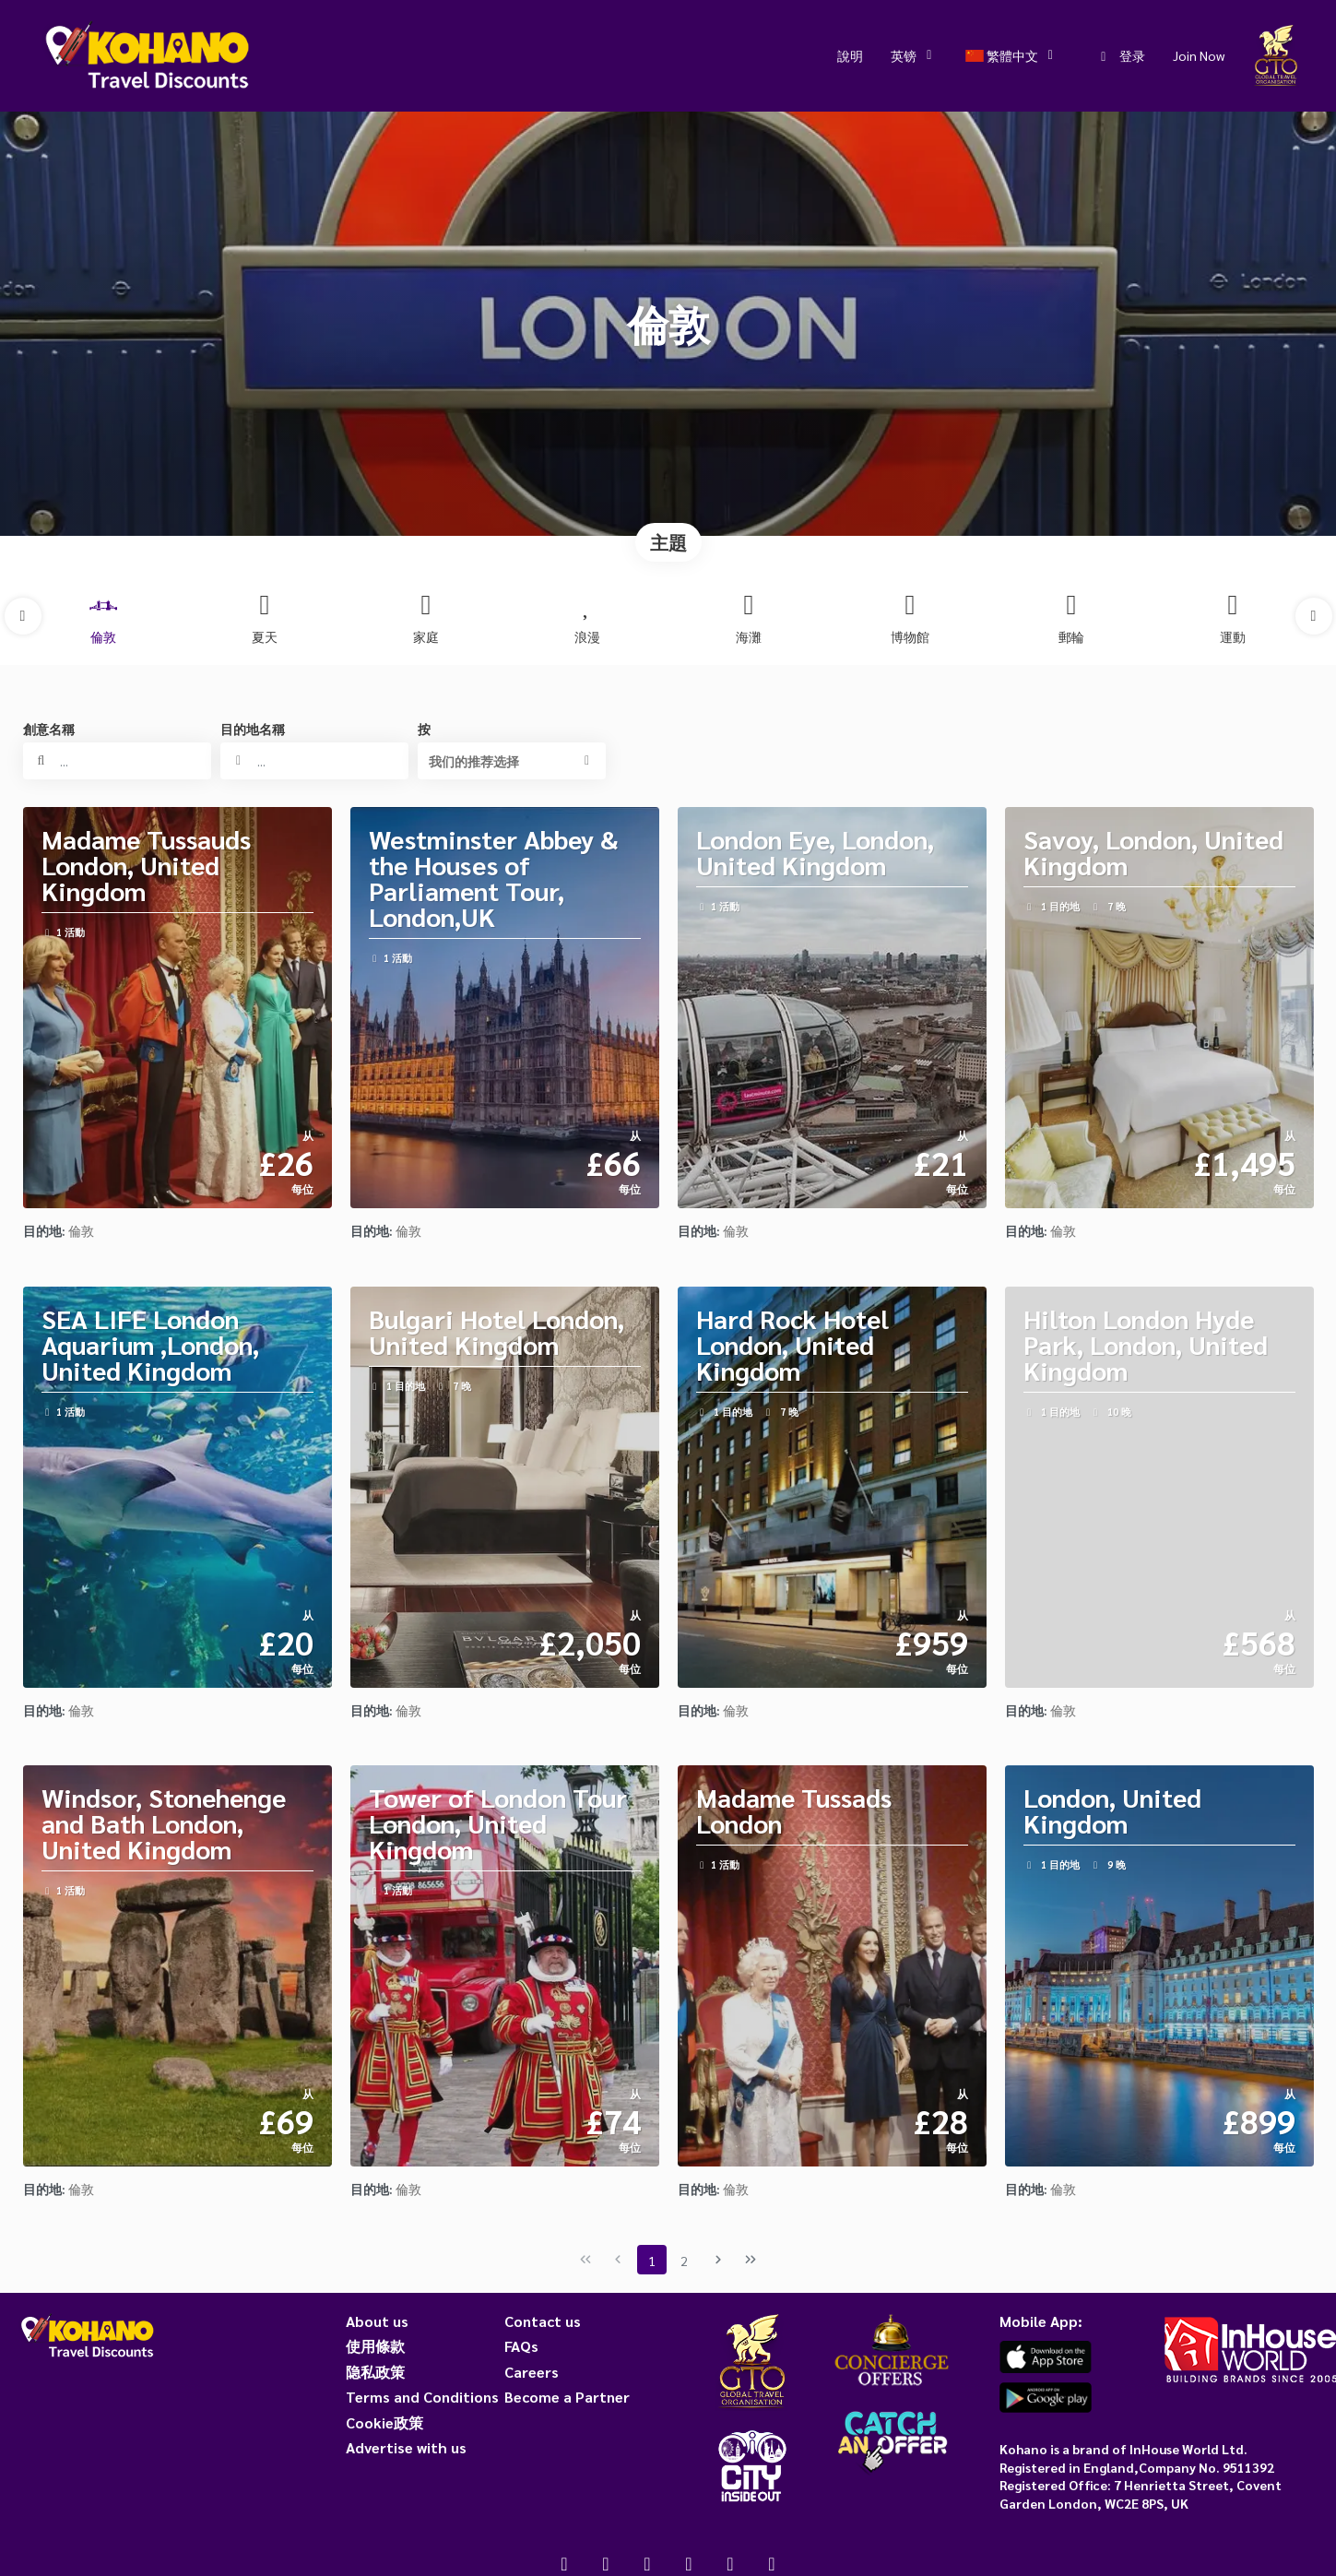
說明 (850, 55)
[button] (23, 616)
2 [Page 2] (684, 2260)
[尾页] (750, 2259)
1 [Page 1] (652, 2260)
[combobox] (314, 760)
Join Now (1198, 55)
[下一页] (718, 2259)
